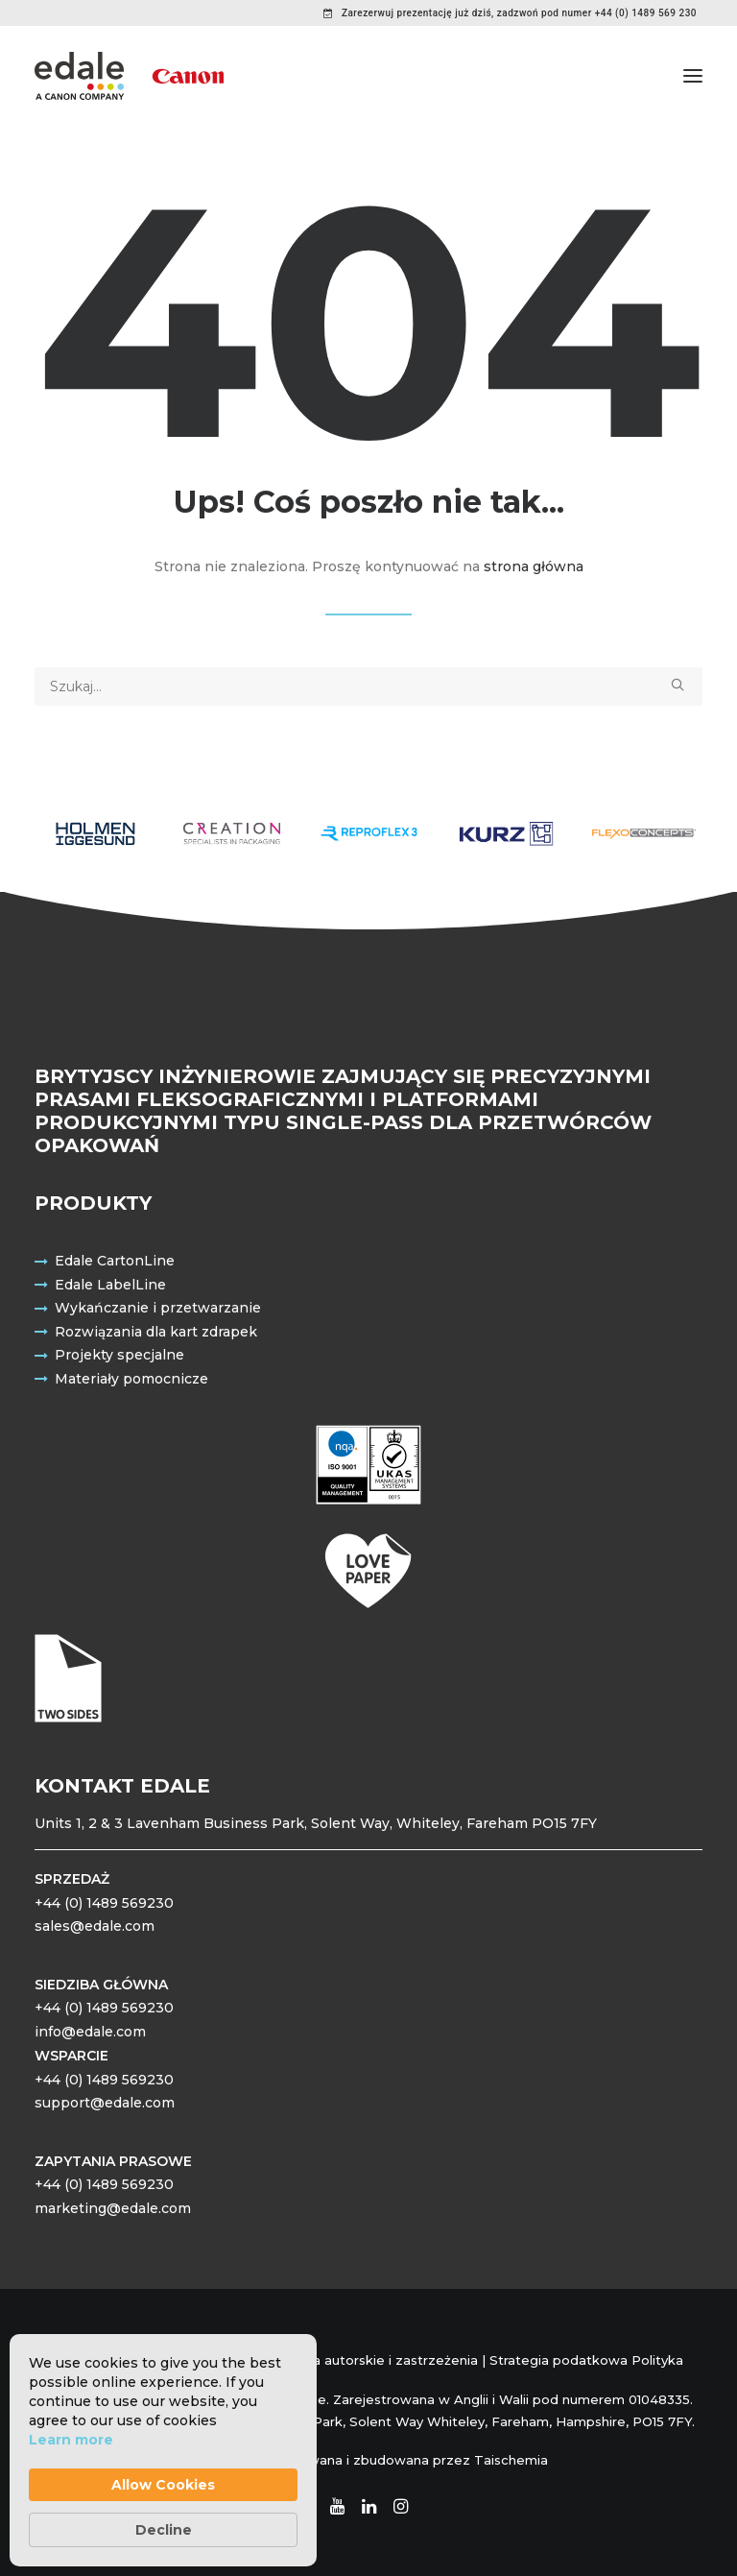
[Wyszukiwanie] (368, 686)
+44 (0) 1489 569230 (104, 1903)
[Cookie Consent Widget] (163, 2450)
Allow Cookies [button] (163, 2484)
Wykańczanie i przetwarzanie (158, 1307)
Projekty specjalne (119, 1354)
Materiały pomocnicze (131, 1378)
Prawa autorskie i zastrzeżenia (379, 2360)
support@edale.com (105, 2102)
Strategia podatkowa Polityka (586, 2360)
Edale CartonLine (115, 1260)
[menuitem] (510, 13)
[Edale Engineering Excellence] (129, 76)
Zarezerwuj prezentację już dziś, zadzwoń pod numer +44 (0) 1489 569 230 (519, 13)
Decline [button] (163, 2530)
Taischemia (511, 2460)
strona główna (533, 566)
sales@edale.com (95, 1926)
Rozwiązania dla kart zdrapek (156, 1331)
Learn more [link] (71, 2439)
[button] (693, 76)
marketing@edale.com (113, 2208)
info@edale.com (90, 2031)
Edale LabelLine (110, 1284)
